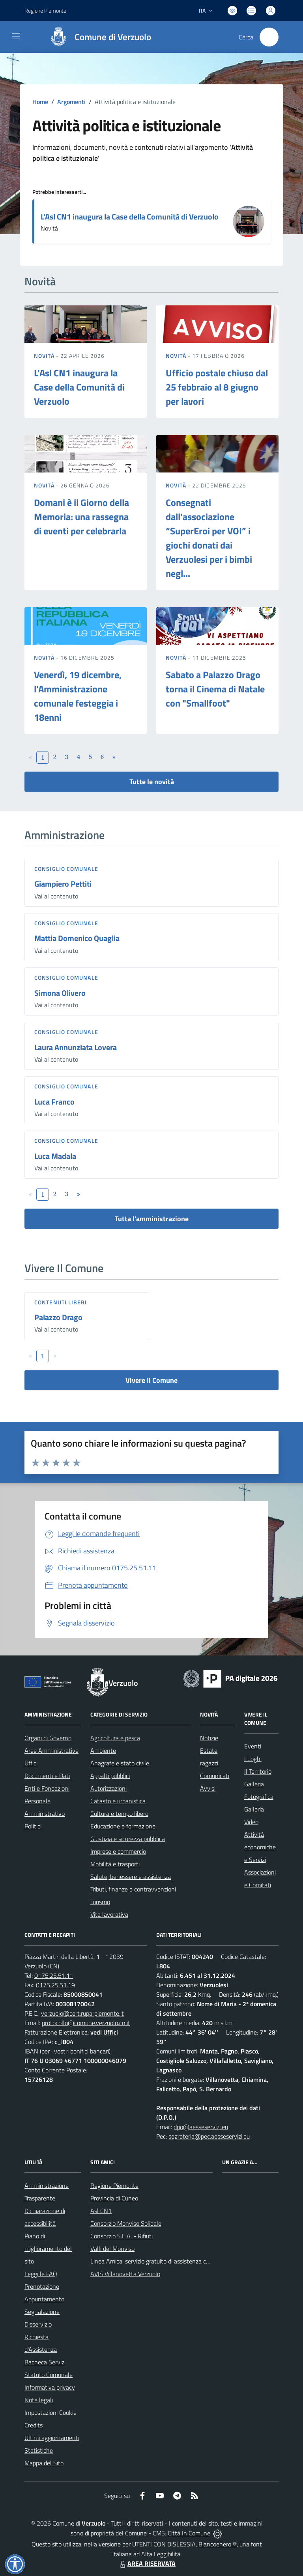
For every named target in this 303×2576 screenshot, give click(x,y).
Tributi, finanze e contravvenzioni (133, 1889)
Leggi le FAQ (40, 2273)
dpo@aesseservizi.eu (201, 2126)
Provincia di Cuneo (114, 2198)
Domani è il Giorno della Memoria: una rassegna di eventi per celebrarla (81, 516)
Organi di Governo (47, 1738)
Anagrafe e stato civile (119, 1763)
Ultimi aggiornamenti (51, 2437)
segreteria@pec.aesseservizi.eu (209, 2136)
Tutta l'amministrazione (152, 1218)
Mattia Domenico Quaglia (77, 938)
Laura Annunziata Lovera (75, 1047)
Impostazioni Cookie (50, 2412)
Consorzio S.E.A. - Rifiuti (121, 2236)
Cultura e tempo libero (119, 1813)
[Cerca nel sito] (269, 37)
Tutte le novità (151, 781)
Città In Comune (189, 2533)
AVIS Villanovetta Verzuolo (125, 2273)
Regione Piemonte (114, 2185)
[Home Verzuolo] (96, 37)
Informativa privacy (49, 2387)
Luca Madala (55, 1156)
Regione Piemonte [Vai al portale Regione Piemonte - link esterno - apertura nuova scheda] (45, 10)
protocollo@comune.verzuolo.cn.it (86, 2022)
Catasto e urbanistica (118, 1801)
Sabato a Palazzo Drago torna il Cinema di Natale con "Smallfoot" (215, 689)
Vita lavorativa (109, 1914)
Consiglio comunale (66, 869)
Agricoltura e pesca (115, 1738)
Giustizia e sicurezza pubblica (127, 1838)
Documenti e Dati (47, 1775)
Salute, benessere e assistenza (130, 1876)
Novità (45, 356)
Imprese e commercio (118, 1851)
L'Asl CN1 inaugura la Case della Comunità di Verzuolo (130, 216)
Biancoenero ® (217, 2544)
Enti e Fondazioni (46, 1788)
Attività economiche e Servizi (260, 1847)
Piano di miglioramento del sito (48, 2248)
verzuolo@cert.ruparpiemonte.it (82, 2013)
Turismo (100, 1901)
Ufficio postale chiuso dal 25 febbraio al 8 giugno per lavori (217, 387)
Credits (33, 2425)
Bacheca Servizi (44, 2362)
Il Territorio (257, 1771)
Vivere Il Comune (151, 1380)
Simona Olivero (60, 993)
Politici (32, 1826)
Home (40, 101)
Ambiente (103, 1750)
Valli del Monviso (112, 2248)
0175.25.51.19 (55, 1985)
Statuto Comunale (48, 2374)
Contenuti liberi (60, 1302)
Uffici (30, 1763)
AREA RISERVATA (147, 2563)
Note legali (38, 2400)
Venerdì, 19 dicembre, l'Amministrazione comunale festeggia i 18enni (78, 696)
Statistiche (38, 2450)
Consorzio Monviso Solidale (125, 2223)
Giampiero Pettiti (63, 884)
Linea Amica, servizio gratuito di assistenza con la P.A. (160, 2261)
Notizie (209, 1738)
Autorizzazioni (108, 1788)
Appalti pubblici (110, 1775)
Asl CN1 (101, 2210)
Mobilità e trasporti (115, 1864)
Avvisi (207, 1788)
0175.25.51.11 (53, 1975)
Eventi (252, 1746)
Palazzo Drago (58, 1317)
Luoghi (253, 1758)
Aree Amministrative (51, 1750)
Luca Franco (54, 1101)
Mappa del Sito (44, 2463)
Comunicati (214, 1775)
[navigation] (16, 36)
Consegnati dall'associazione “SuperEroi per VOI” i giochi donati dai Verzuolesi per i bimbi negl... (209, 537)
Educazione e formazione (122, 1826)
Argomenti (71, 101)
